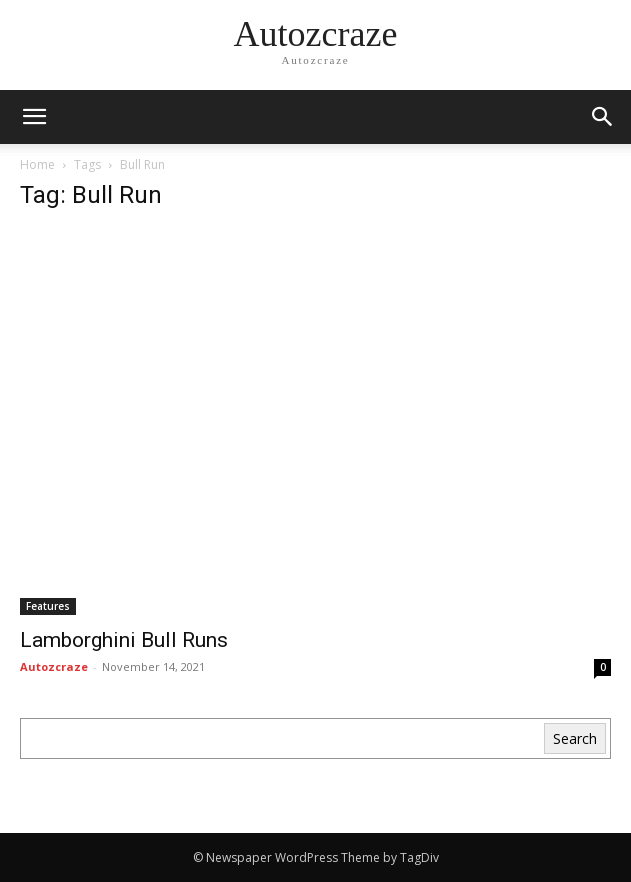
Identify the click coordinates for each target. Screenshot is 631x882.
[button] (603, 117)
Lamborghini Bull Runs (124, 640)
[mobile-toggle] (34, 117)
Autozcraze (54, 666)
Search (575, 738)
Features (48, 606)
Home (37, 164)
